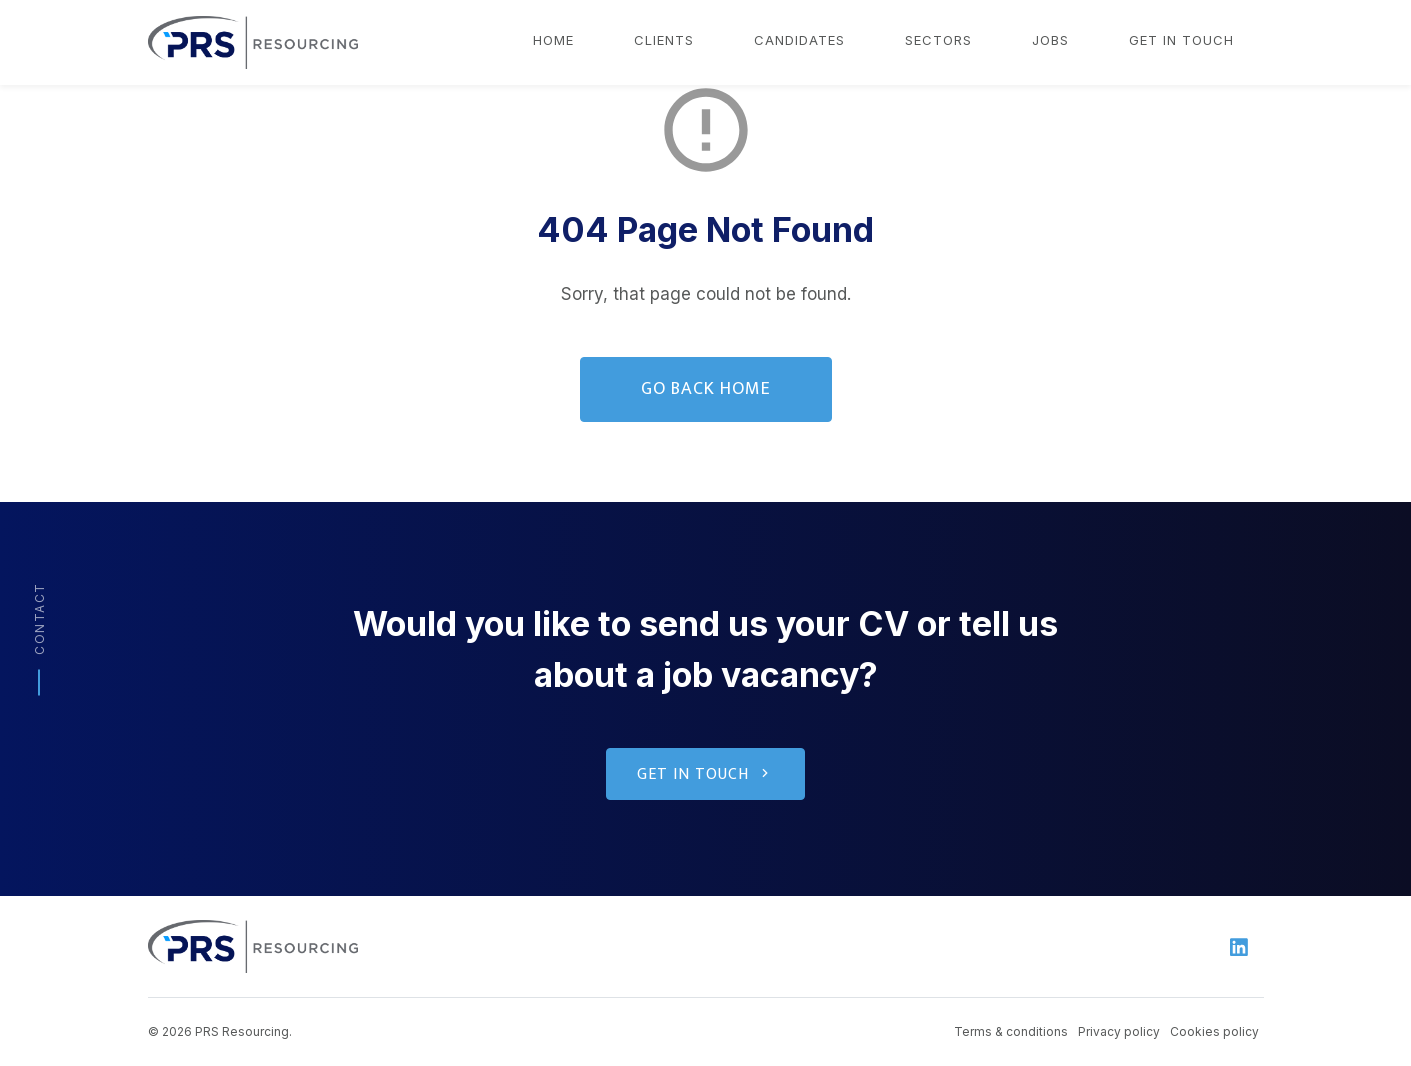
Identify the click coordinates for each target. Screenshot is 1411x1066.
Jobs (1050, 40)
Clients (664, 40)
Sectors (938, 40)
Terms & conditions (1011, 1031)
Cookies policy (1214, 1031)
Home (553, 40)
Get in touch (1181, 40)
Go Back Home (706, 389)
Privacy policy (1119, 1031)
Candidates (799, 40)
